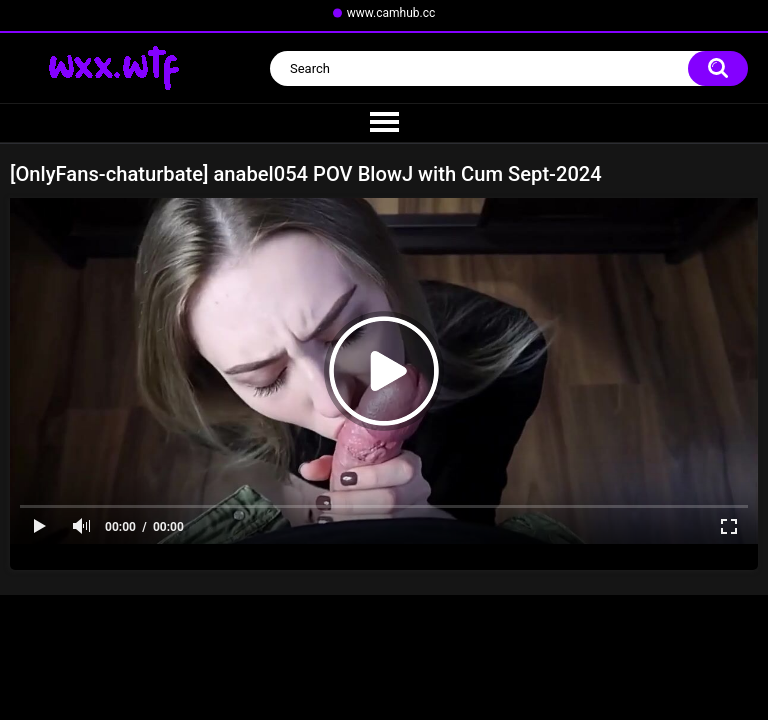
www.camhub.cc (391, 13)
